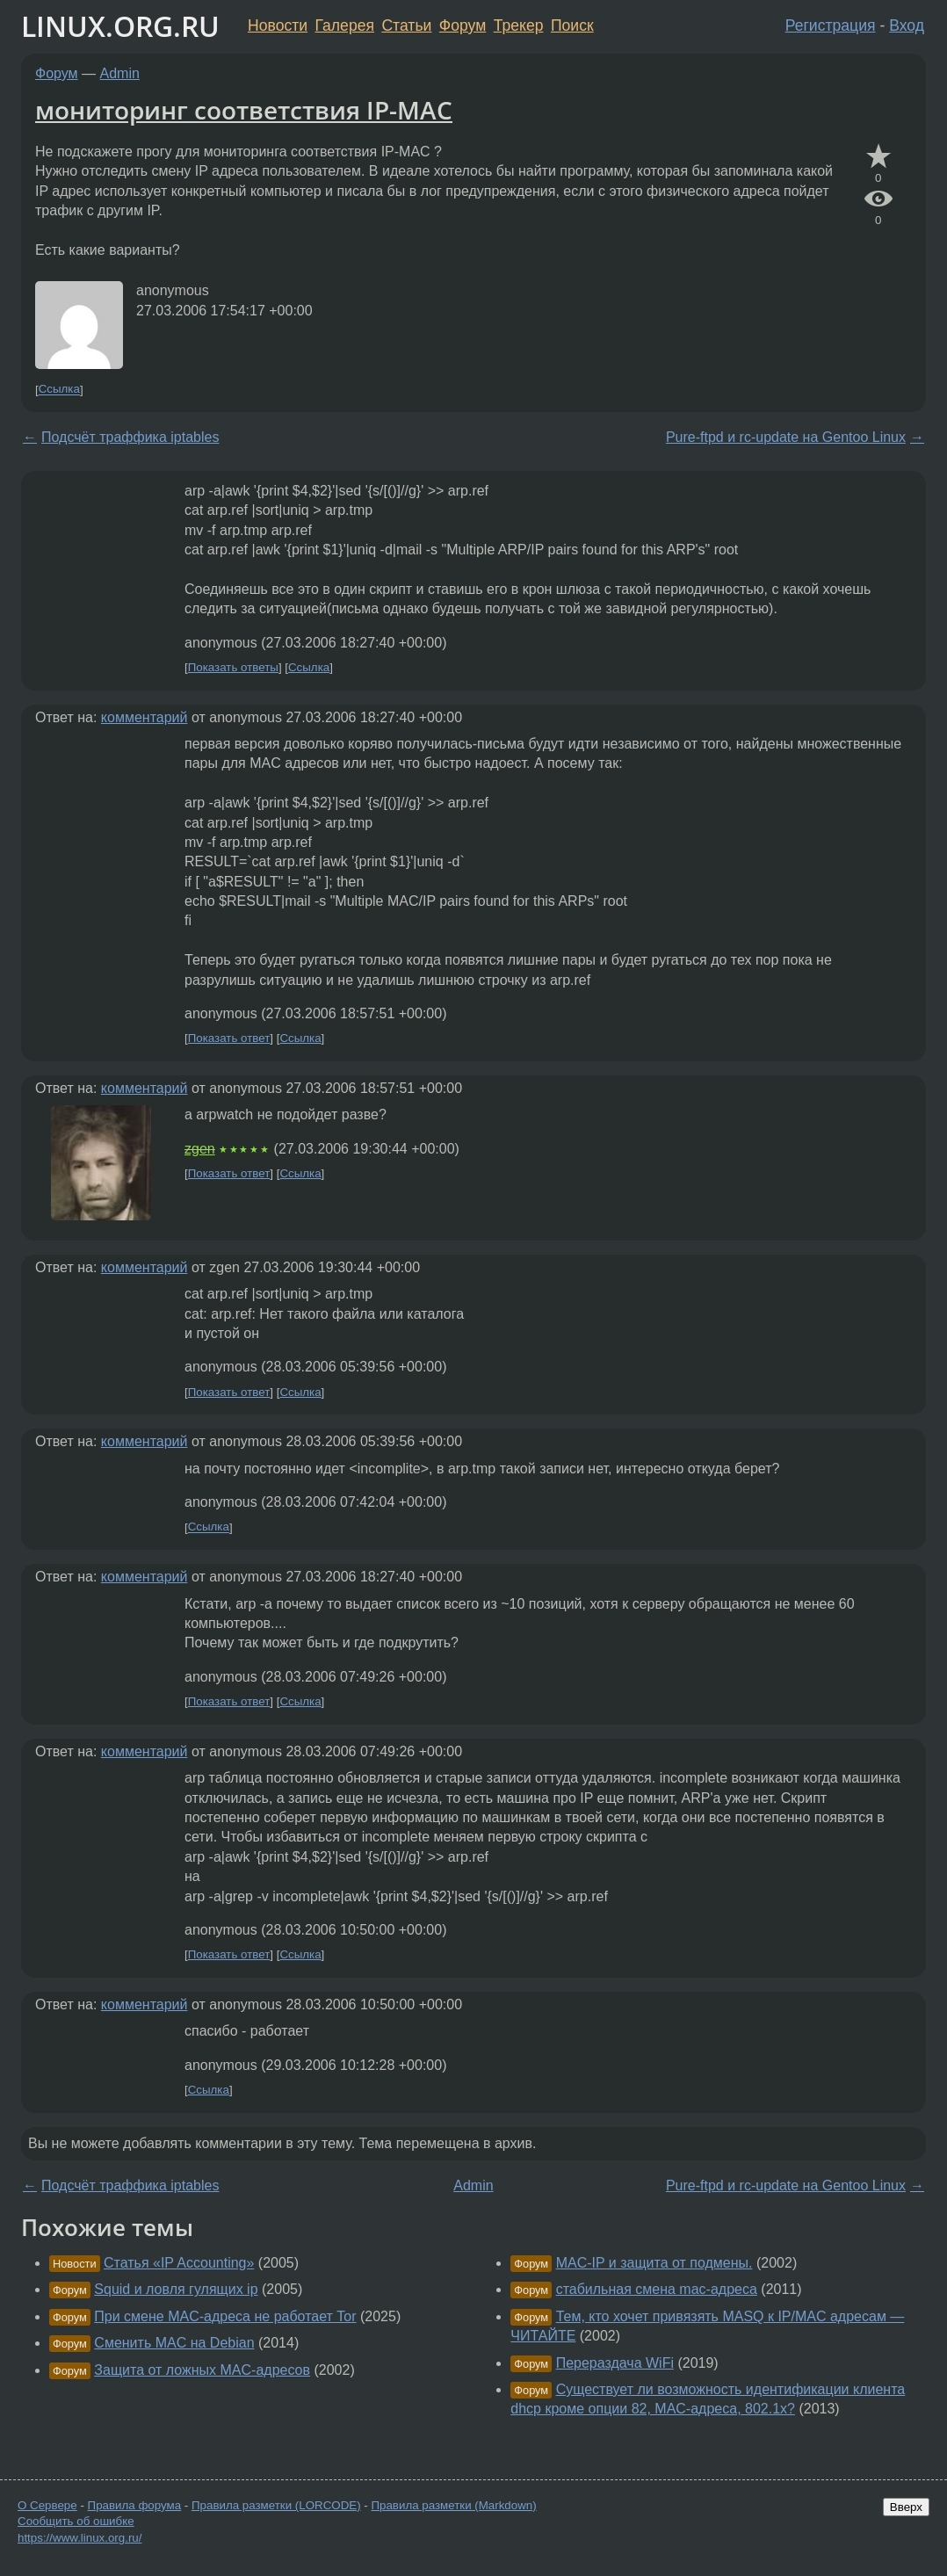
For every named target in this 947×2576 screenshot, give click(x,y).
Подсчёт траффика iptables (130, 437)
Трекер (519, 25)
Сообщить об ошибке (76, 2521)
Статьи (406, 25)
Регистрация (830, 25)
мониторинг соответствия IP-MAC (243, 110)
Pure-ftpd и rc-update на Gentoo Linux (786, 437)
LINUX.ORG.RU (120, 26)
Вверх (906, 2507)
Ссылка (59, 389)
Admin (120, 73)
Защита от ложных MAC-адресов (202, 2370)
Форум (462, 25)
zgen (199, 1148)
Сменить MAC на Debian (174, 2342)
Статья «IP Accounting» (179, 2262)
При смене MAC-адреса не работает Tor (225, 2316)
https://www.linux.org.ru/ (79, 2537)
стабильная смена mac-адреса (656, 2289)
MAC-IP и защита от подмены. (654, 2262)
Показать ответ (229, 1038)
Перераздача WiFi (615, 2362)
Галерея (344, 25)
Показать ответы (233, 667)
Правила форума (135, 2505)
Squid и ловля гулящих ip (175, 2289)
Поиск (572, 25)
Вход (906, 25)
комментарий (144, 717)
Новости (277, 25)
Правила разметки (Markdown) (453, 2505)
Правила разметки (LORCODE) (276, 2505)
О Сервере (47, 2505)
